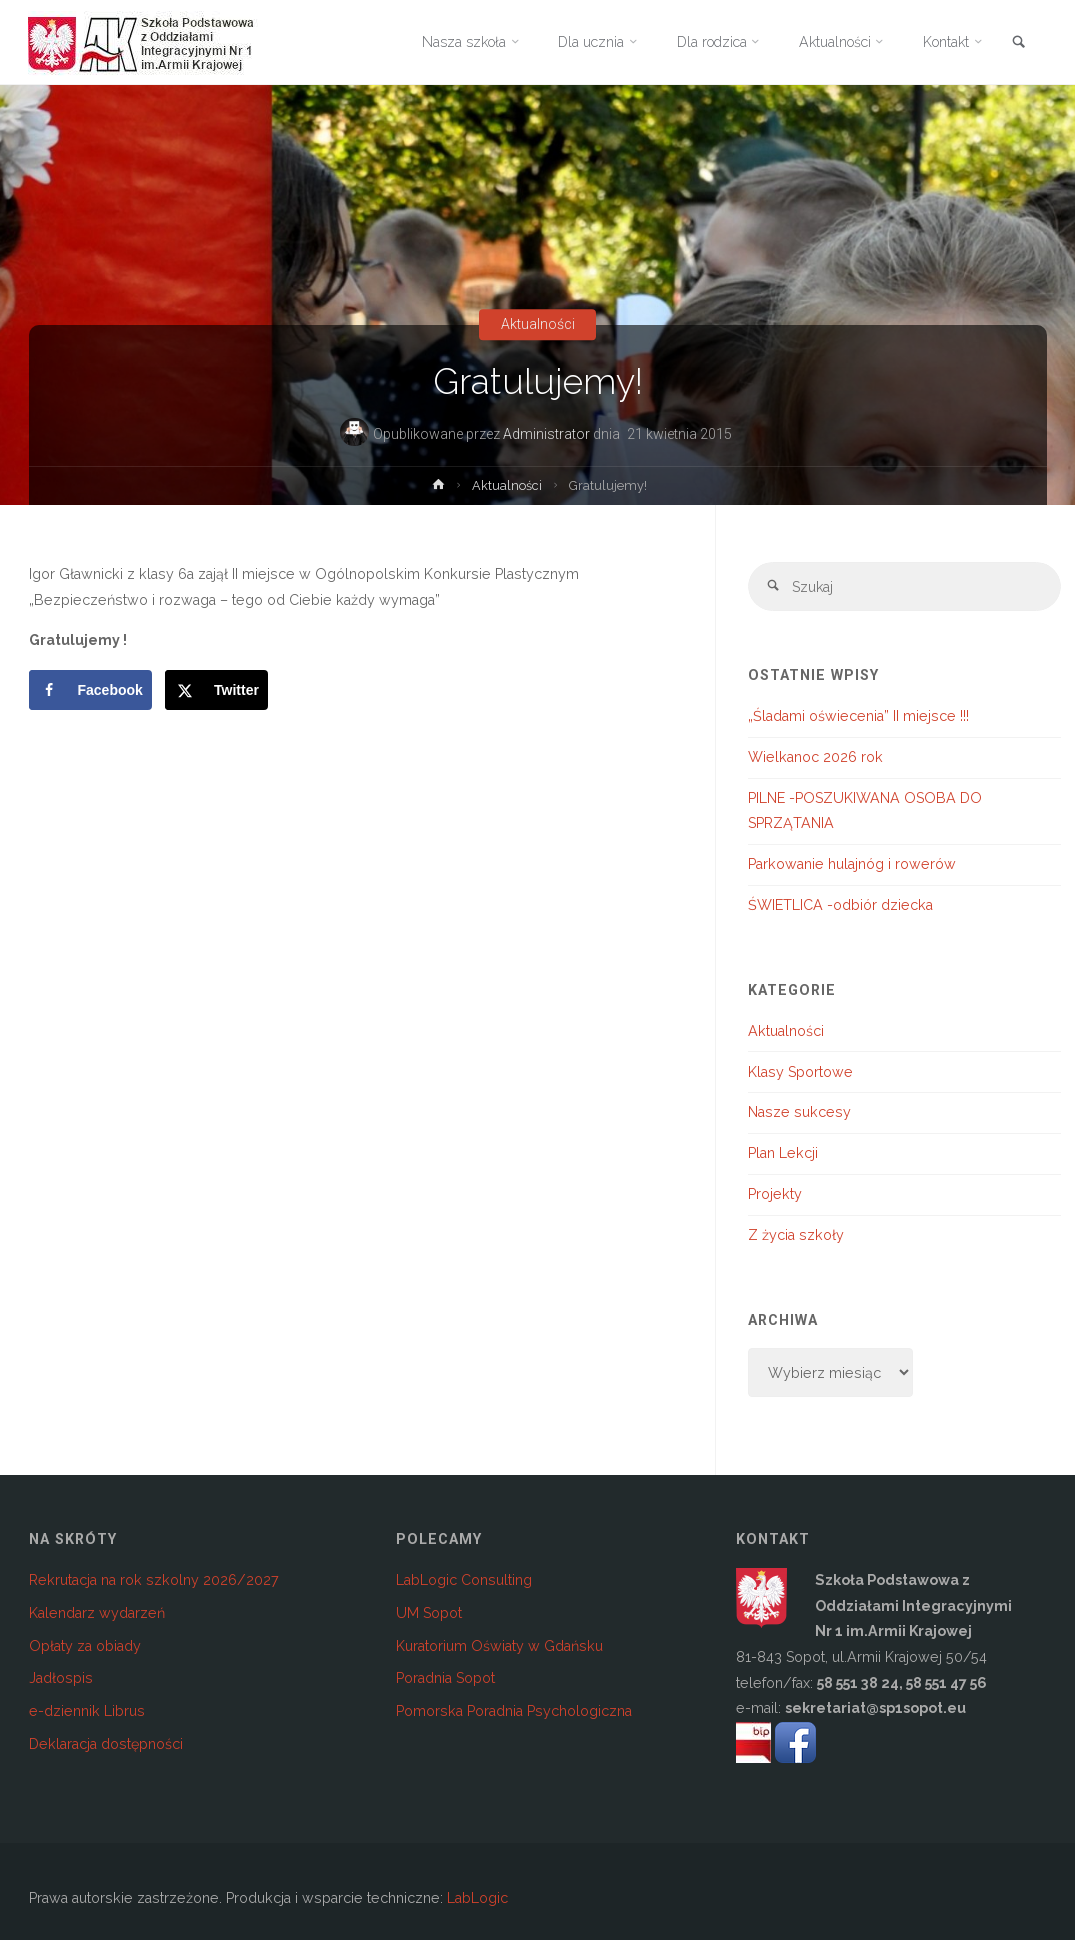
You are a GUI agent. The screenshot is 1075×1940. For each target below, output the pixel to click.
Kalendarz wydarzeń (97, 1613)
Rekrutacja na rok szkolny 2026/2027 (154, 1580)
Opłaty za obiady (85, 1646)
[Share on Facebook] (90, 690)
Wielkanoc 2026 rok (815, 757)
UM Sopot (429, 1613)
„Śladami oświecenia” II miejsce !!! (858, 717)
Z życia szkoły (796, 1236)
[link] (1019, 43)
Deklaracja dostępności (106, 1744)
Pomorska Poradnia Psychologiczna (514, 1712)
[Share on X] (216, 690)
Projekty (775, 1195)
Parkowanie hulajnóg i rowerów (852, 865)
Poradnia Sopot (445, 1679)
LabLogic (477, 1898)
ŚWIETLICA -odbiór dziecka (840, 906)
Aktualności (538, 325)
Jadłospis (61, 1679)
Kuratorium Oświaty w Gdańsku (499, 1646)
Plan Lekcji (783, 1154)
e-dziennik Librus (87, 1712)
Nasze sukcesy (799, 1113)
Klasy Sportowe (800, 1072)
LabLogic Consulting (464, 1580)
